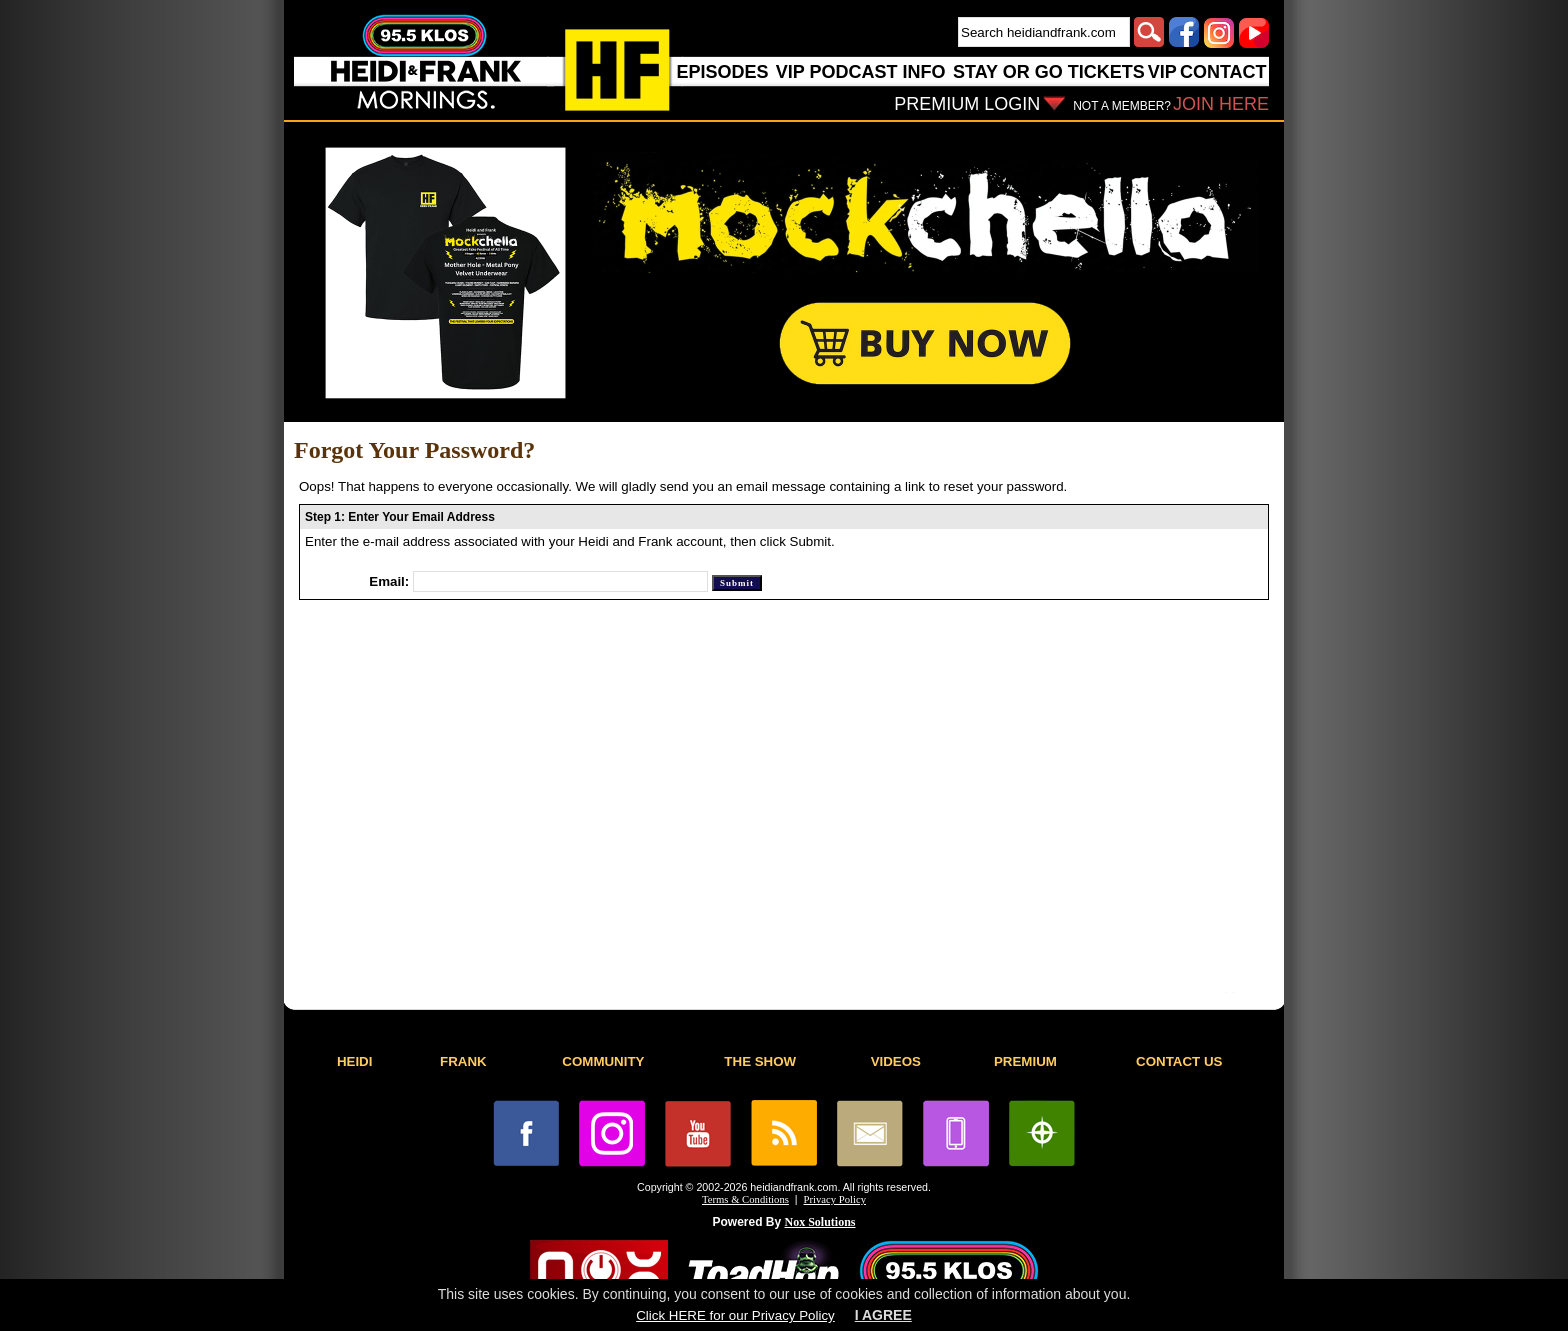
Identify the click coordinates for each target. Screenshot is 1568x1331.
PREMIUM (1025, 1061)
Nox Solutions (820, 1222)
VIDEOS (896, 1061)
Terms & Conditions (745, 1199)
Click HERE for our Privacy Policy (735, 1315)
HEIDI (355, 1061)
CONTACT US (1179, 1061)
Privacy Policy (835, 1199)
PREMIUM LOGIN (967, 104)
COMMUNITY (603, 1061)
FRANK (463, 1061)
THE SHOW (760, 1061)
